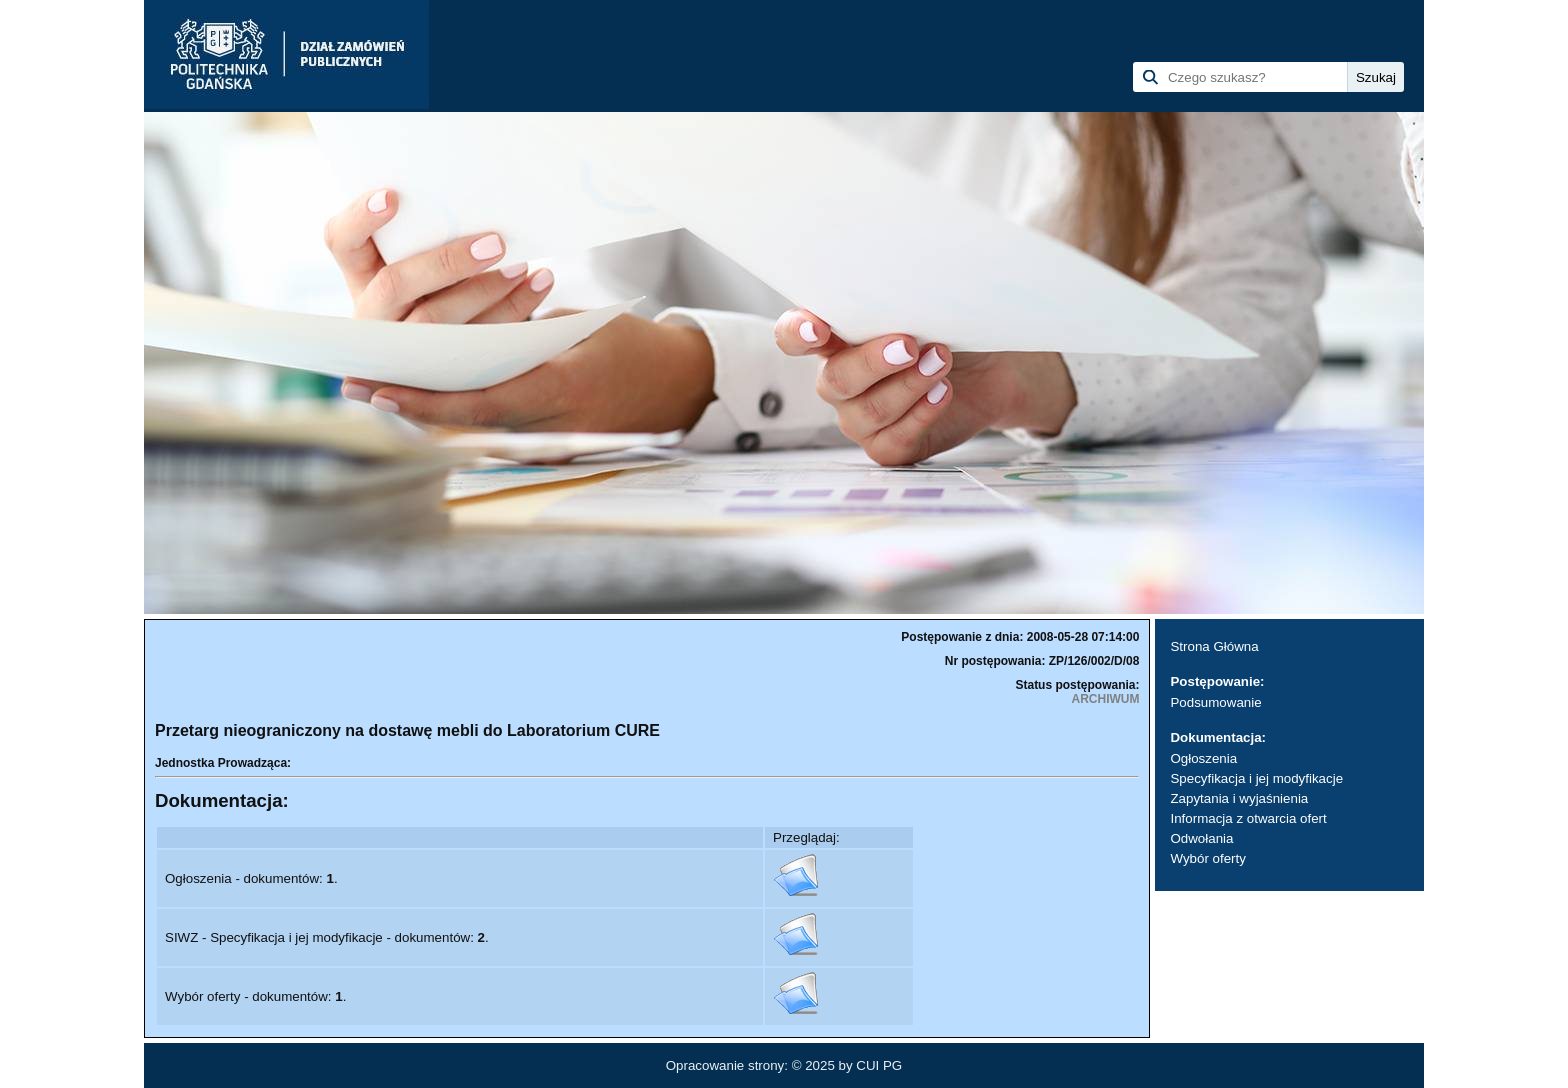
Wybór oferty (1207, 858)
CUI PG (879, 1065)
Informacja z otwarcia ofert (1248, 818)
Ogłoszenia (1203, 758)
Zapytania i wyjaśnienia (1239, 798)
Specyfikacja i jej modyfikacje (1256, 778)
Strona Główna (1214, 646)
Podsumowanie (1215, 702)
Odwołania (1201, 838)
